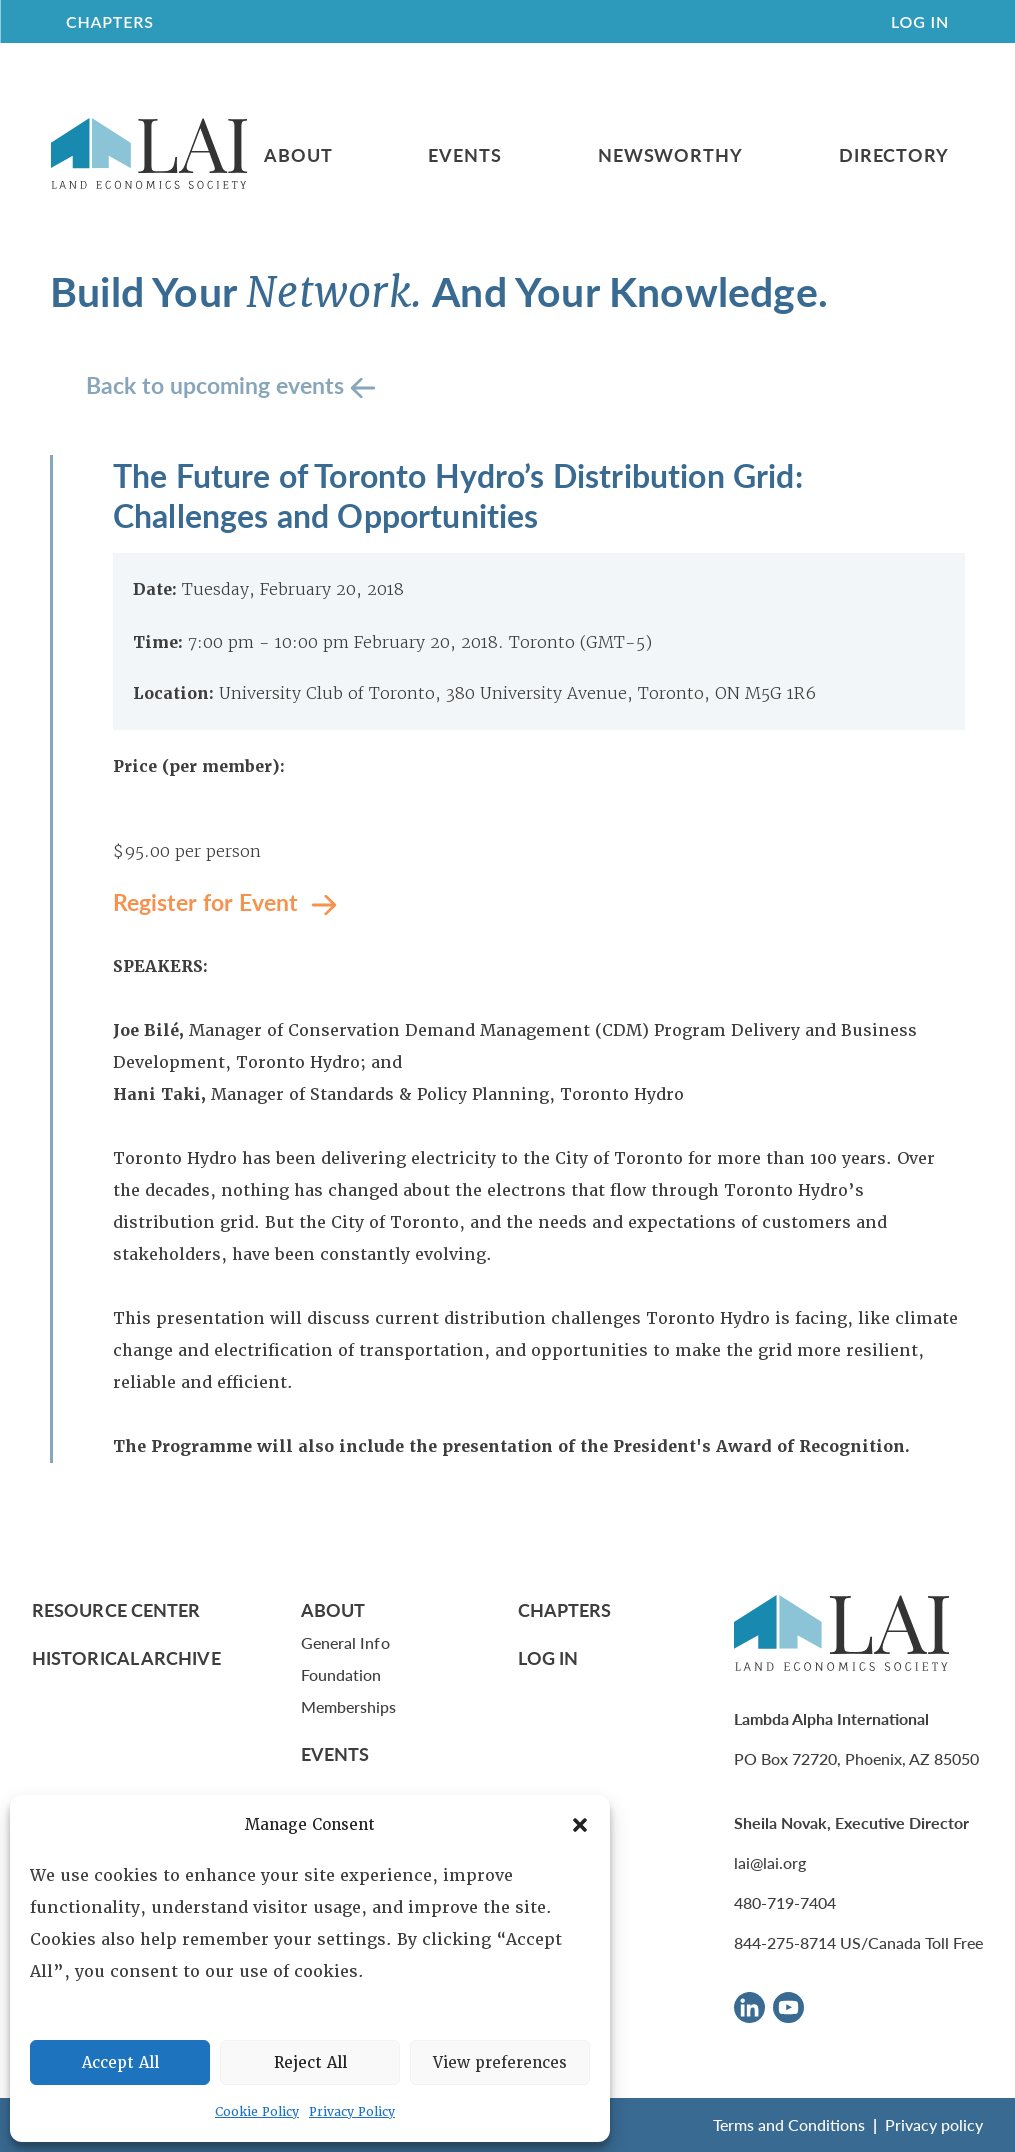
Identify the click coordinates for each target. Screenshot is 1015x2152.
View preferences (500, 2063)
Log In (920, 21)
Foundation (341, 1674)
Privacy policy (934, 2124)
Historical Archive (126, 1657)
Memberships (349, 1706)
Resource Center (116, 1609)
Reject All (310, 2063)
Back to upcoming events (218, 384)
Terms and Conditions (789, 2124)
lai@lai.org (770, 1862)
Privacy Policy (352, 2112)
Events (464, 155)
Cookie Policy (257, 2112)
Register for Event (208, 901)
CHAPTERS (110, 21)
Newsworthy (670, 155)
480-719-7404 (785, 1902)
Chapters (565, 1609)
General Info (345, 1642)
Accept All (120, 2063)
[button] (580, 1825)
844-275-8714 (785, 1942)
